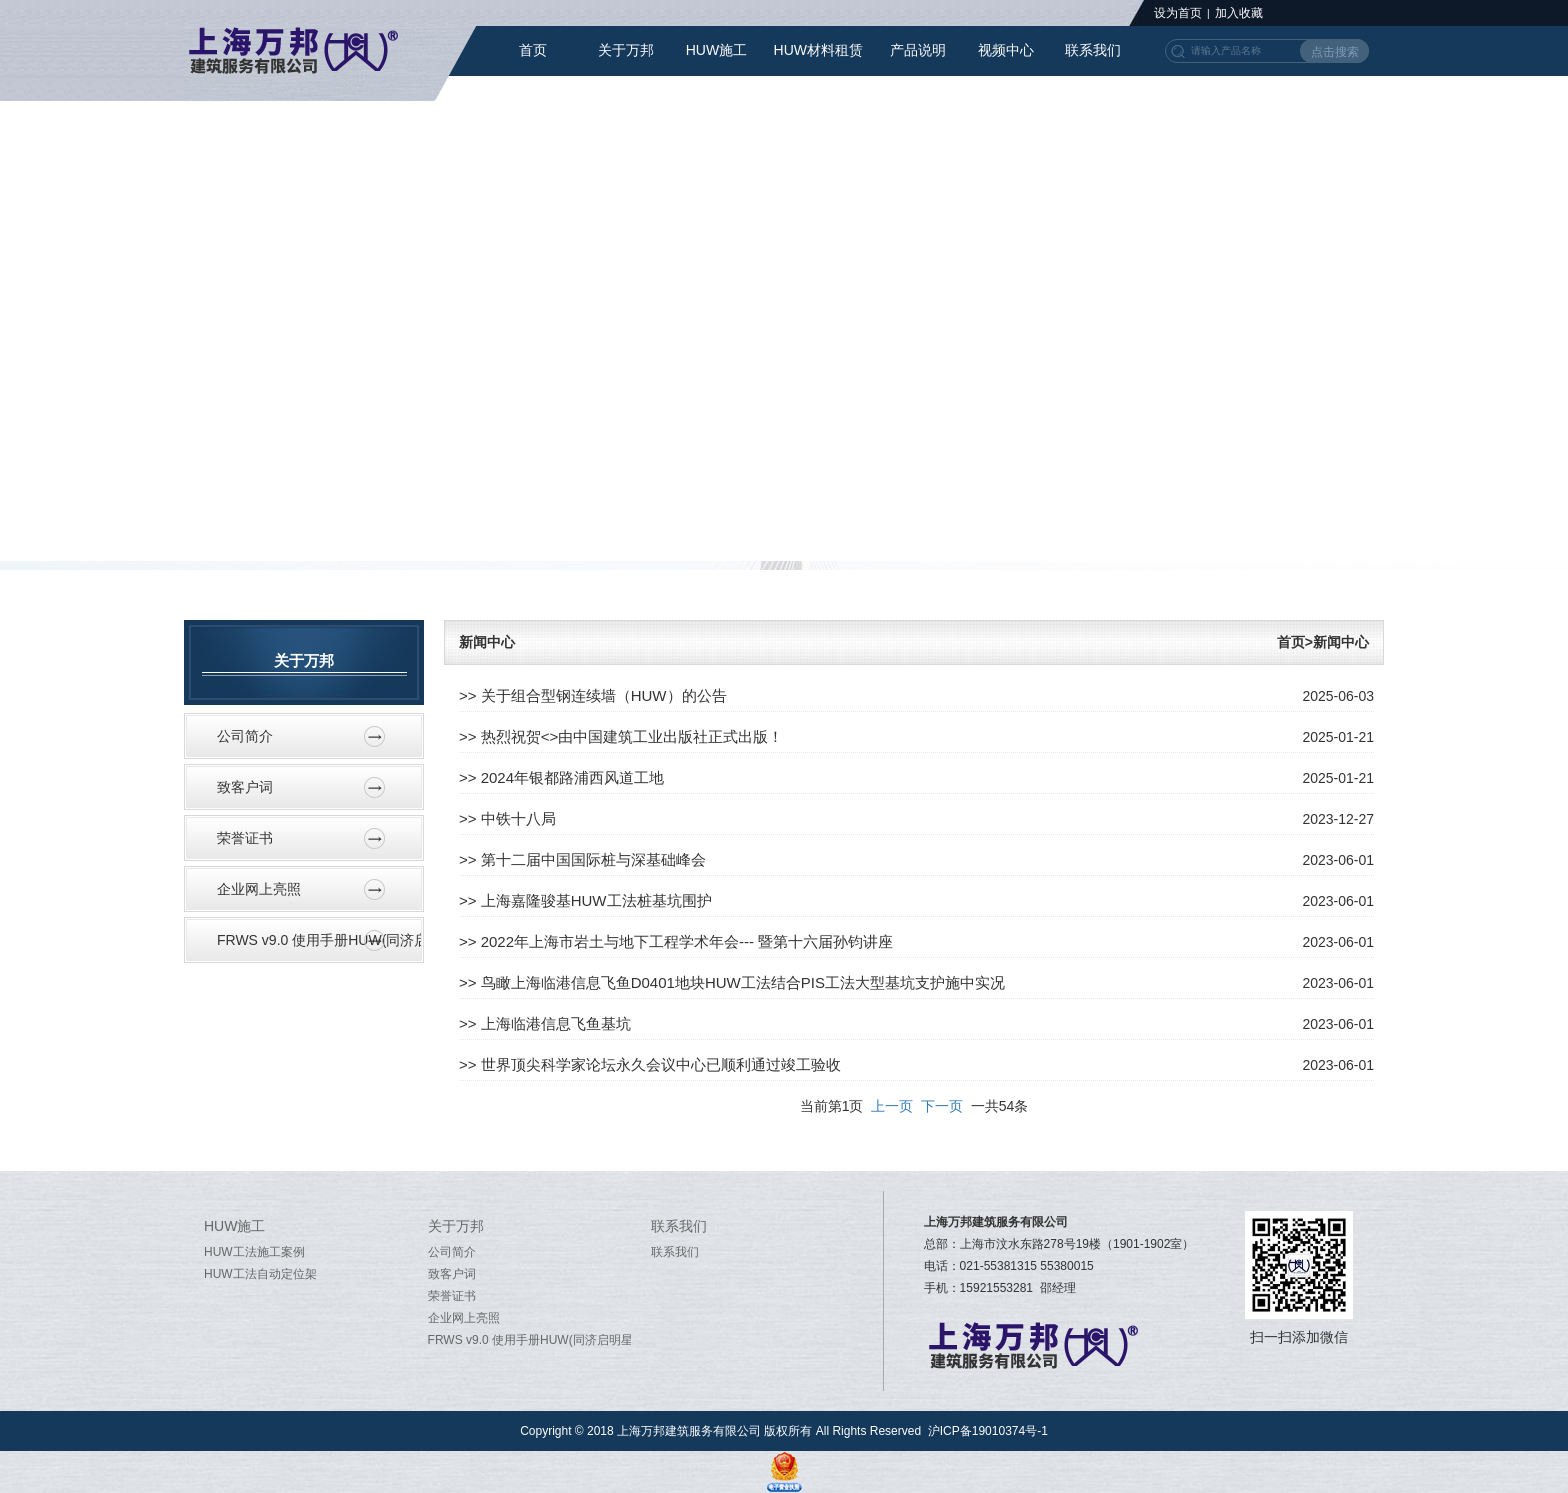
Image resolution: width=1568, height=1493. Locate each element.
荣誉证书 (245, 838)
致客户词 (245, 787)
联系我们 (1093, 50)
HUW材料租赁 (818, 50)
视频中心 (1006, 50)
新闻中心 (487, 642)
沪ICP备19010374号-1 (988, 1431)
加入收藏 (1239, 13)
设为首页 (1178, 13)
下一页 (942, 1106)
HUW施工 (716, 50)
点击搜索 (1335, 52)
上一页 (892, 1106)
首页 (533, 50)
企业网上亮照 (259, 889)
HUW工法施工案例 (254, 1252)
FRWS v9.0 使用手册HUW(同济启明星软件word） (319, 940)
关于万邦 (626, 50)
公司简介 (245, 736)
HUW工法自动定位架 (260, 1274)
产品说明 (918, 50)
